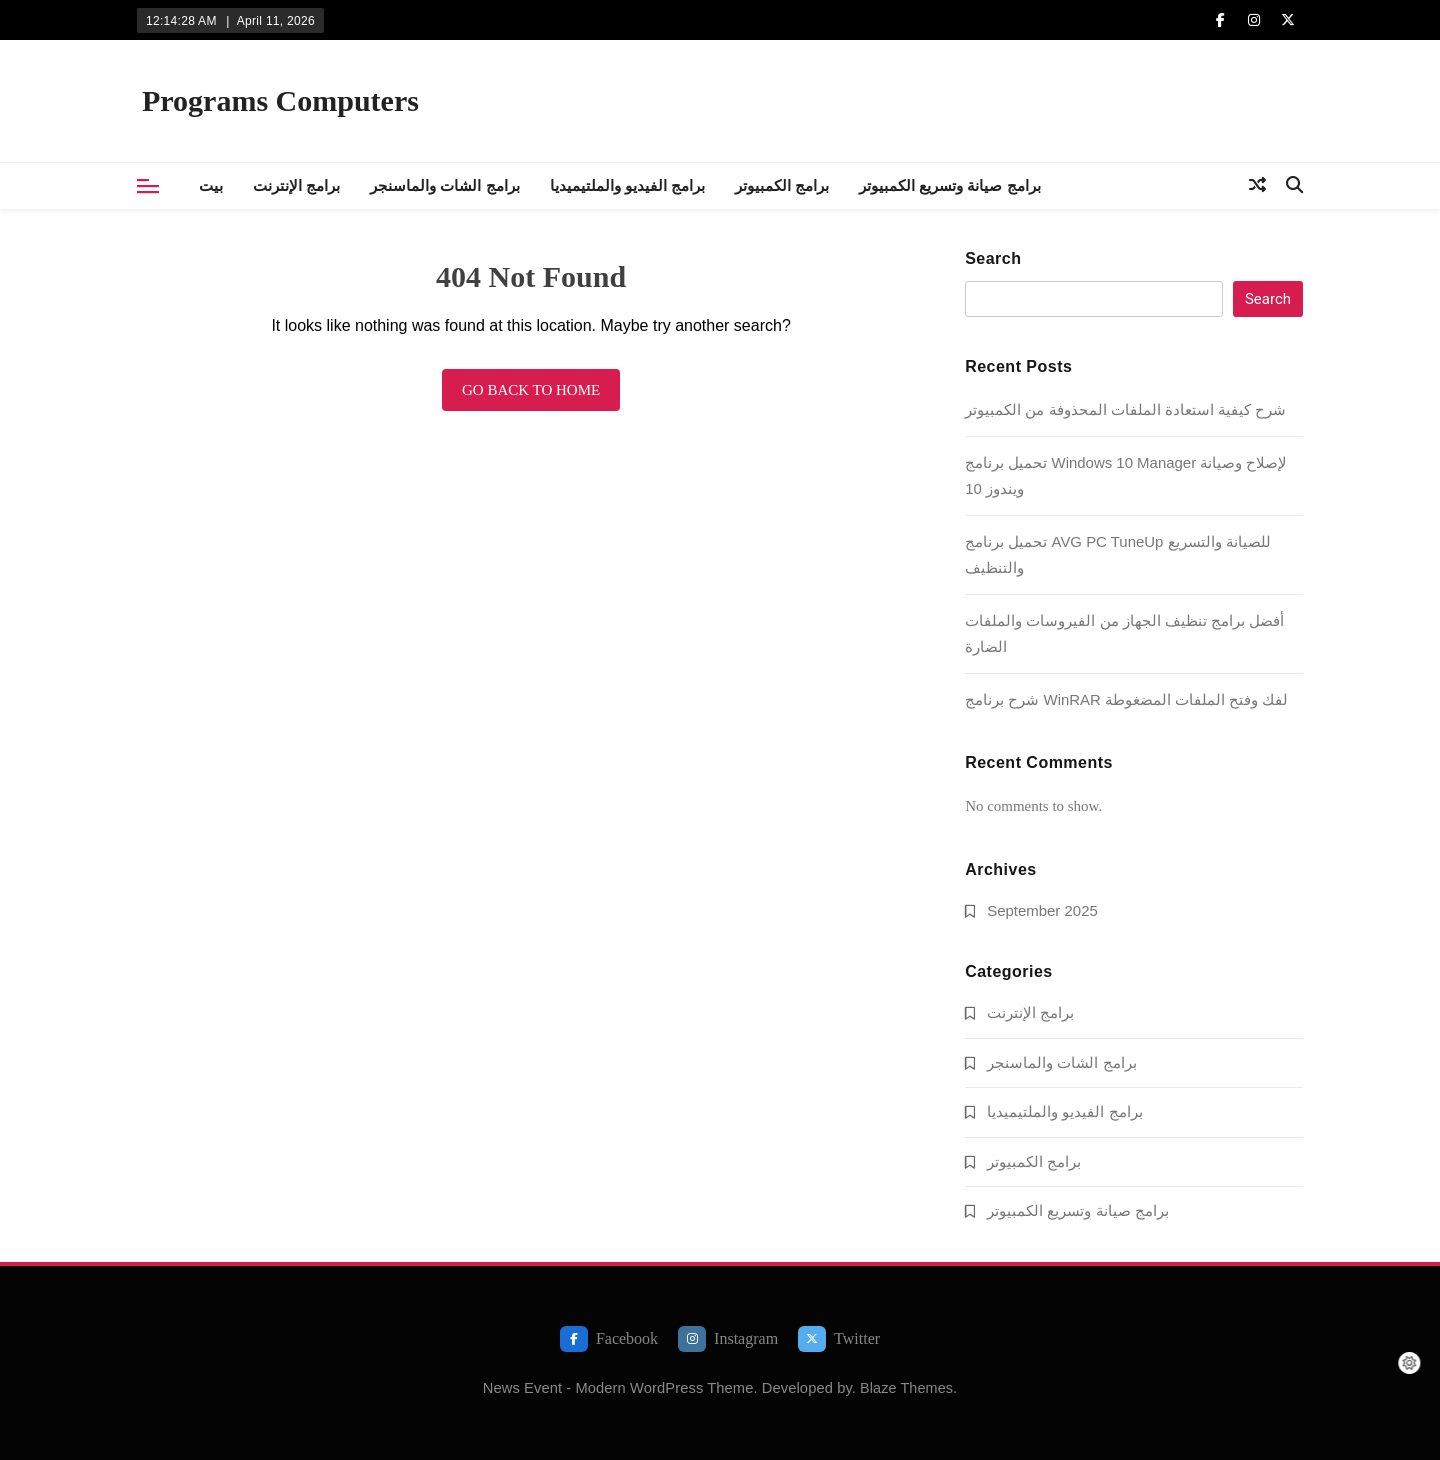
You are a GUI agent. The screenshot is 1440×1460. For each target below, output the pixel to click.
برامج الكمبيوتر (782, 185)
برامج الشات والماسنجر (444, 185)
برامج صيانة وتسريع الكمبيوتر (950, 185)
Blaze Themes (906, 1388)
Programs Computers (280, 100)
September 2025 (1042, 910)
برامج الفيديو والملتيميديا (627, 185)
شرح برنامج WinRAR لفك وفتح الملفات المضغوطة (1126, 699)
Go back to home (531, 390)
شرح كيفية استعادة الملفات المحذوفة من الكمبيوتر (1125, 409)
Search (993, 258)
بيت (211, 185)
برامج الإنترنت (296, 185)
